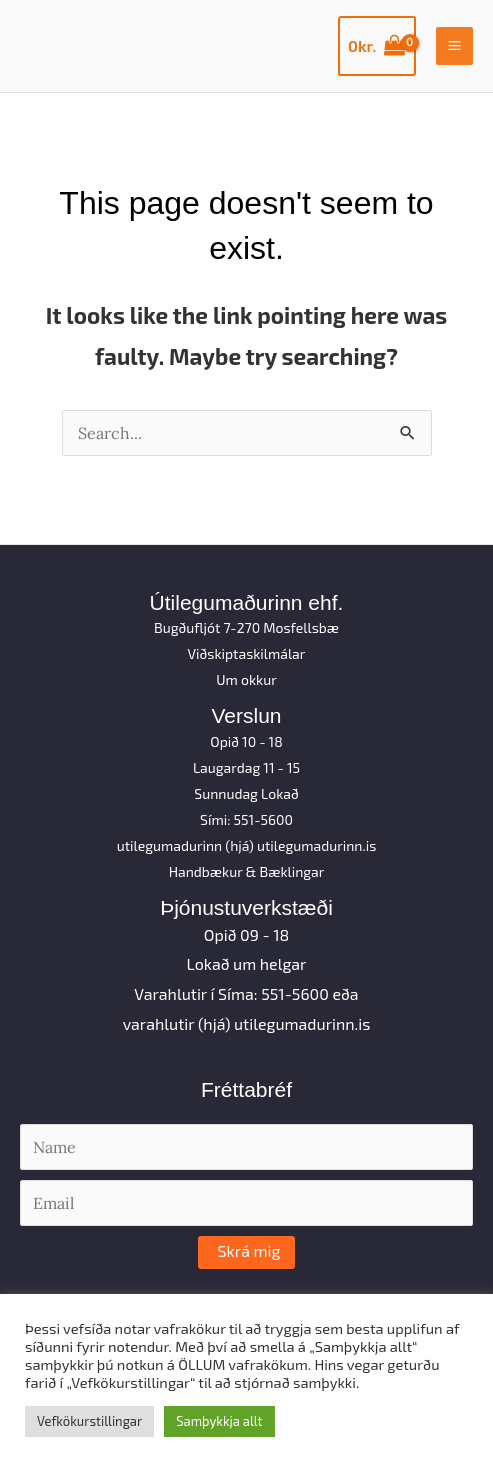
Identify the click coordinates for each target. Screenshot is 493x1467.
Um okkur (246, 679)
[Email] (246, 1203)
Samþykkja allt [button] (219, 1421)
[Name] (246, 1147)
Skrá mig (249, 1250)
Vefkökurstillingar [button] (89, 1421)
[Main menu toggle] (454, 45)
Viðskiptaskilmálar (247, 653)
